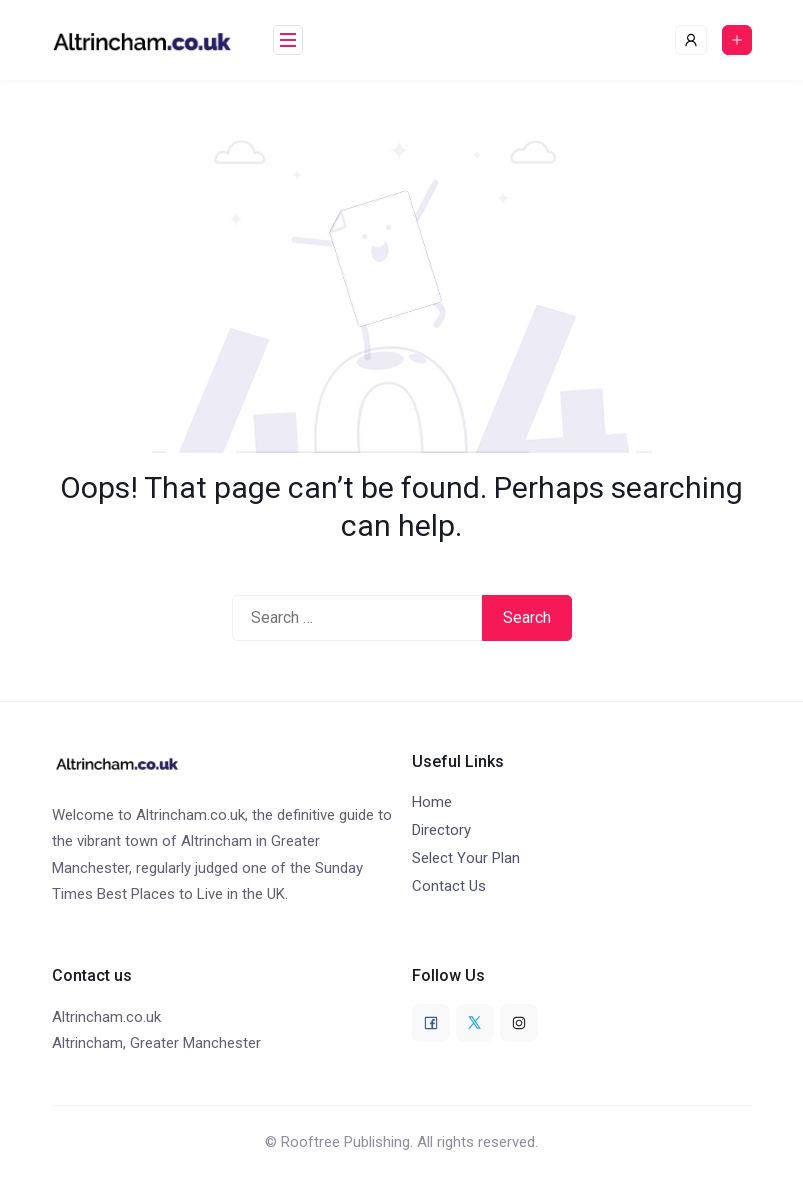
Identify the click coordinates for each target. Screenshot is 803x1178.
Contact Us (449, 886)
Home (432, 802)
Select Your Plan (466, 858)
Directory (441, 830)
